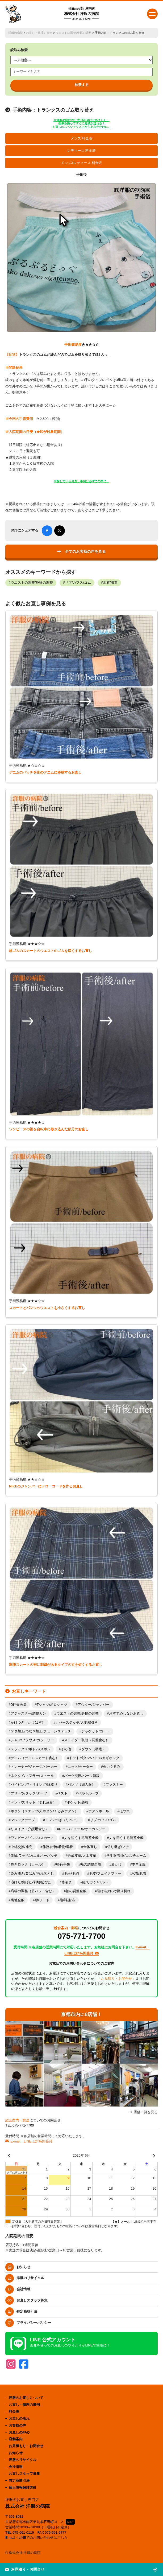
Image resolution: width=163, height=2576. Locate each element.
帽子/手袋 (62, 1864)
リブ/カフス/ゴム (78, 582)
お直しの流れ (19, 2418)
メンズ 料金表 (82, 138)
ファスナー (114, 1784)
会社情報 (23, 2289)
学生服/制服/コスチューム (126, 1856)
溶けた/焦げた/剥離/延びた (31, 1882)
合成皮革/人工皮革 (82, 1856)
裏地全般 (17, 1900)
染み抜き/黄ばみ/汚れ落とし (32, 1873)
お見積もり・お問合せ (26, 2446)
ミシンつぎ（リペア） (62, 1820)
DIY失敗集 (19, 1705)
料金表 (14, 2412)
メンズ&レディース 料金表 (81, 163)
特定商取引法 (26, 2311)
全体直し (90, 1847)
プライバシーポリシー (33, 2323)
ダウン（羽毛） (93, 1749)
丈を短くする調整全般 (81, 1838)
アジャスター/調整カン (28, 1713)
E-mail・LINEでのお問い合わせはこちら (36, 2538)
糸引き (67, 1882)
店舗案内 (16, 2439)
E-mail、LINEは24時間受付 (31, 2141)
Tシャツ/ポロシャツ (52, 1705)
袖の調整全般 (76, 1891)
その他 (66, 1749)
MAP (70, 2522)
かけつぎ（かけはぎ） (28, 1722)
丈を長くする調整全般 (126, 1838)
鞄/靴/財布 (67, 1900)
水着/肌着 (110, 582)
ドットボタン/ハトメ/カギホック (94, 1758)
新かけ (116, 1864)
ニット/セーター (80, 1767)
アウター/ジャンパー (94, 1705)
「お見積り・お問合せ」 (117, 1979)
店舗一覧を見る (145, 2112)
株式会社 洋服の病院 (81, 14)
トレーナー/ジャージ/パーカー (34, 1767)
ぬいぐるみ (111, 1767)
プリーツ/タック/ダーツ (29, 1793)
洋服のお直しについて (26, 2398)
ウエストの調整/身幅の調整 (73, 32)
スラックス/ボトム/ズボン (31, 1749)
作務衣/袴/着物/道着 (58, 1847)
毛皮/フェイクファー (105, 1873)
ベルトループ (88, 1793)
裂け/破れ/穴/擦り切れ (114, 1891)
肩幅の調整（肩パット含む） (33, 1891)
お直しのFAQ (19, 2432)
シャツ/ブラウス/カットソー (32, 1740)
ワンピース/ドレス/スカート (32, 1838)
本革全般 (139, 1864)
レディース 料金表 (81, 151)
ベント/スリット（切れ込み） (34, 1802)
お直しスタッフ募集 (32, 2300)
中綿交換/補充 (21, 1847)
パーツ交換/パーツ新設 (82, 1776)
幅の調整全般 (90, 1864)
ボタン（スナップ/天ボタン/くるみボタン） (44, 1811)
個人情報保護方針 (22, 2487)
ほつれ (124, 1811)
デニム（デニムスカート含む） (35, 1758)
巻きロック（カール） (28, 1864)
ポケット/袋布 (78, 1802)
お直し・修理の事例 (39, 32)
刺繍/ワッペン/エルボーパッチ (34, 1856)
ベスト (62, 1793)
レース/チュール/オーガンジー (82, 1829)
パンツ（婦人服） (81, 1784)
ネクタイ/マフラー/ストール (32, 1776)
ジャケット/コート (95, 1731)
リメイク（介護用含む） (30, 1829)
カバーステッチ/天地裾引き (76, 1722)
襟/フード (42, 1900)
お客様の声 (17, 2425)
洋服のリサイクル (30, 2278)
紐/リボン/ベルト (95, 1882)
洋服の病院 (15, 32)
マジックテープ (23, 1820)
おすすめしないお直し (126, 1713)
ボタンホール (98, 1811)
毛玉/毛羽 (71, 1873)
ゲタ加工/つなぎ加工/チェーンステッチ (41, 1731)
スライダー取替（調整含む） (86, 1740)
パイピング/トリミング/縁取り (34, 1784)
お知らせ (23, 2267)
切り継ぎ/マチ (118, 1847)
